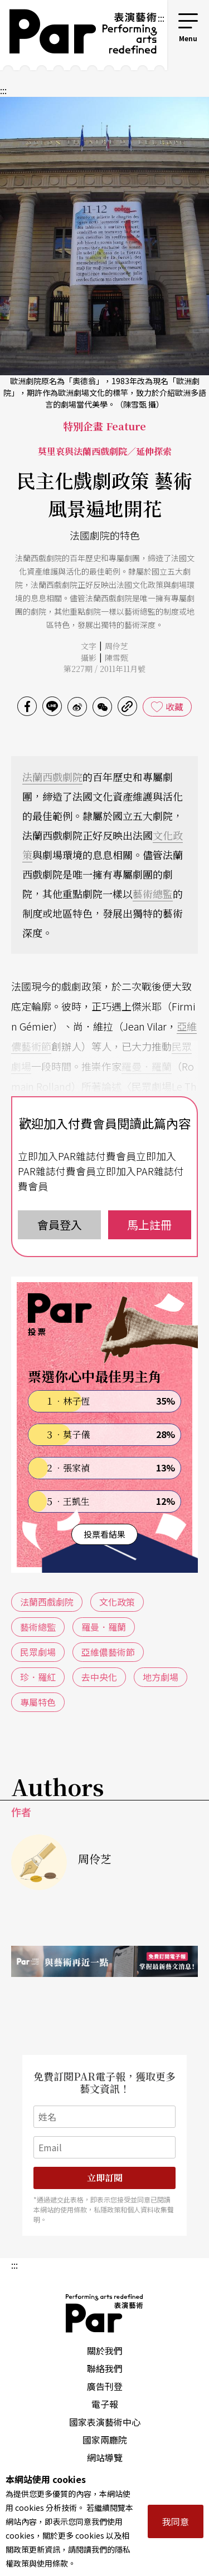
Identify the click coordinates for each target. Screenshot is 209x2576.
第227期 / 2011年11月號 (104, 668)
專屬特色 (38, 1702)
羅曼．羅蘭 (146, 1066)
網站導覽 (105, 2457)
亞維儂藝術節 (108, 1652)
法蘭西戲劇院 (52, 776)
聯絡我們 (105, 2368)
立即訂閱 (105, 2177)
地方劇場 (160, 1677)
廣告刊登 (105, 2386)
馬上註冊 (149, 1224)
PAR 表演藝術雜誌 (105, 2313)
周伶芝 (116, 645)
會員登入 (59, 1224)
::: (161, 17)
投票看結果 (104, 1534)
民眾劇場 (38, 1652)
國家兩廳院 (104, 2439)
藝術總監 (153, 893)
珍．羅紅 (38, 1677)
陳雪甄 (116, 657)
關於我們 (105, 2350)
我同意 (175, 2521)
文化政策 (117, 1601)
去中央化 (99, 1677)
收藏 (174, 706)
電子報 (104, 2404)
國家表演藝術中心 (104, 2421)
